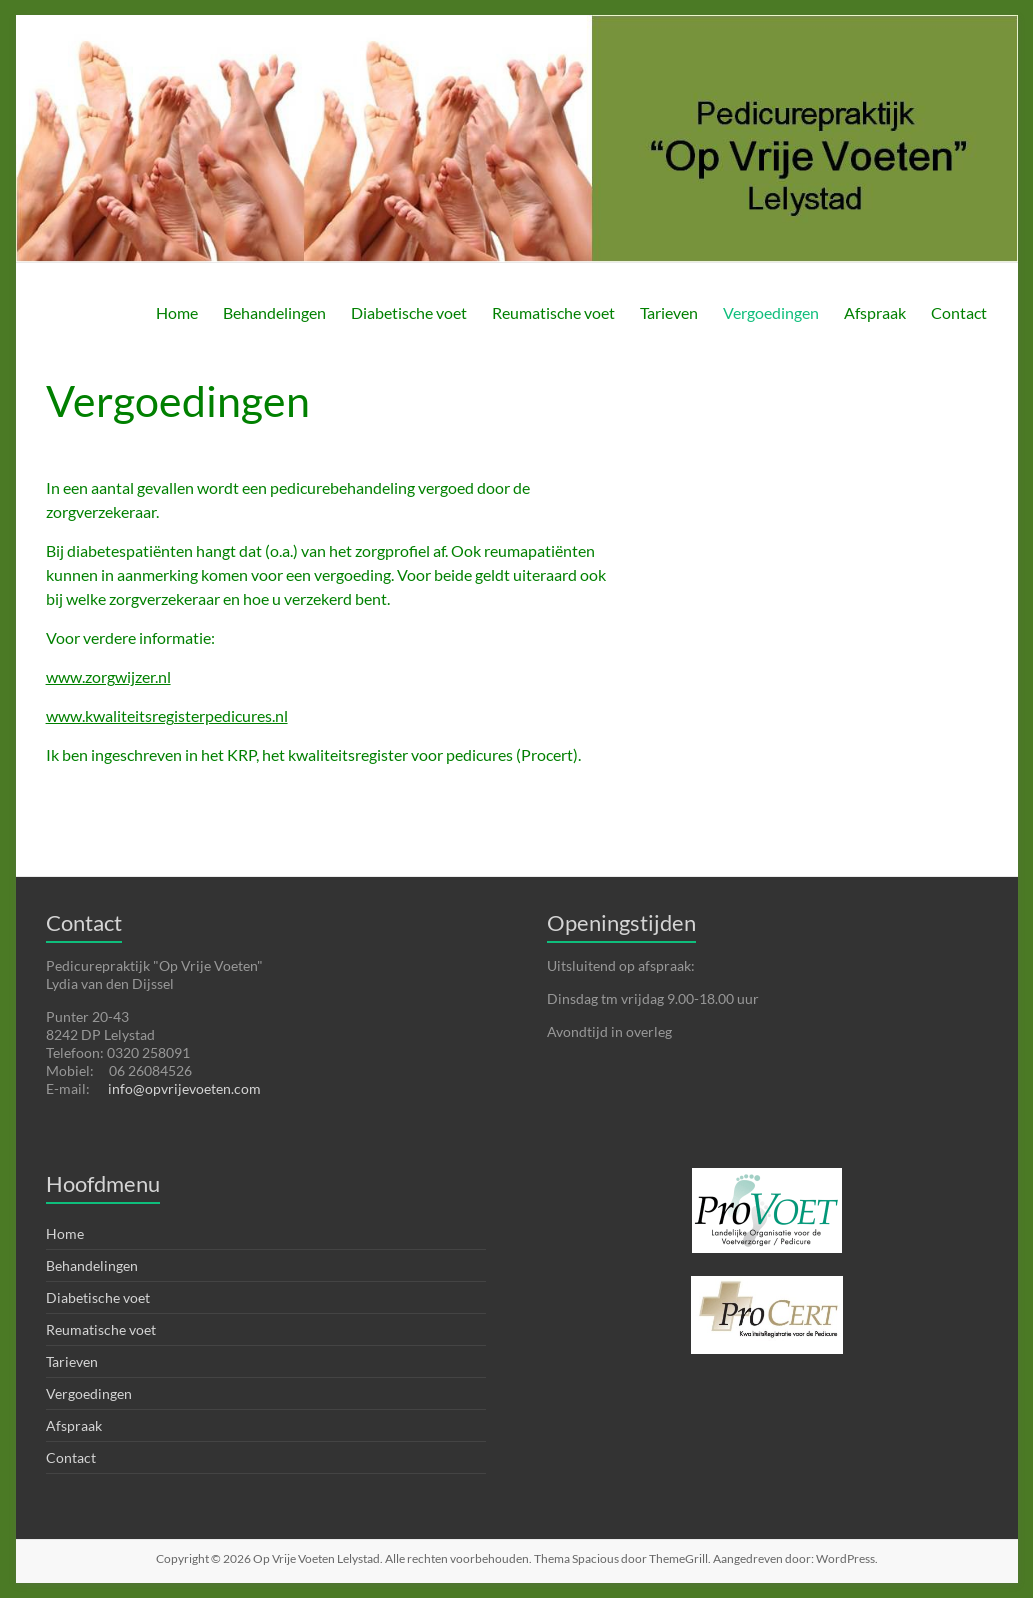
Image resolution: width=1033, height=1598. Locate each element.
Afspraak (875, 312)
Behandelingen (274, 312)
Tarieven (669, 312)
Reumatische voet (553, 312)
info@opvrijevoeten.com (184, 1088)
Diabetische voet (409, 312)
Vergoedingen (771, 312)
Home (177, 312)
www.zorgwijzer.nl (108, 676)
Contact (959, 312)
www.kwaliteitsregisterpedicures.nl (167, 715)
